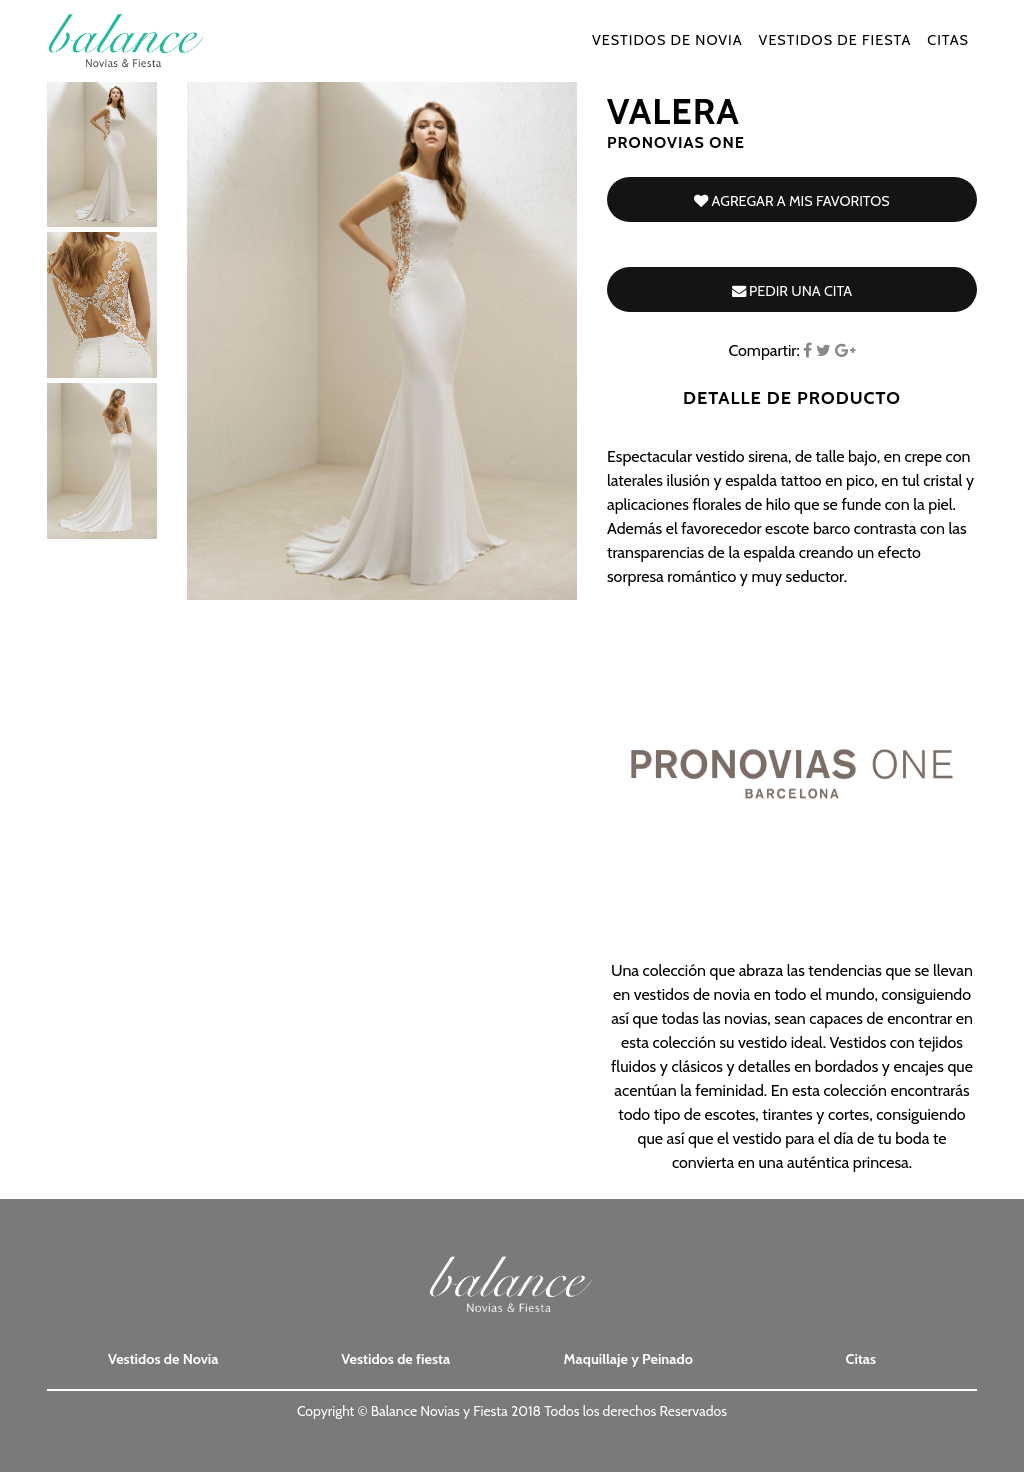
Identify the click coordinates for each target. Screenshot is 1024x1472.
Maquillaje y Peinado (628, 1359)
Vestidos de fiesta (835, 52)
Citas (948, 52)
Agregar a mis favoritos (791, 201)
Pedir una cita (792, 291)
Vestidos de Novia (667, 52)
